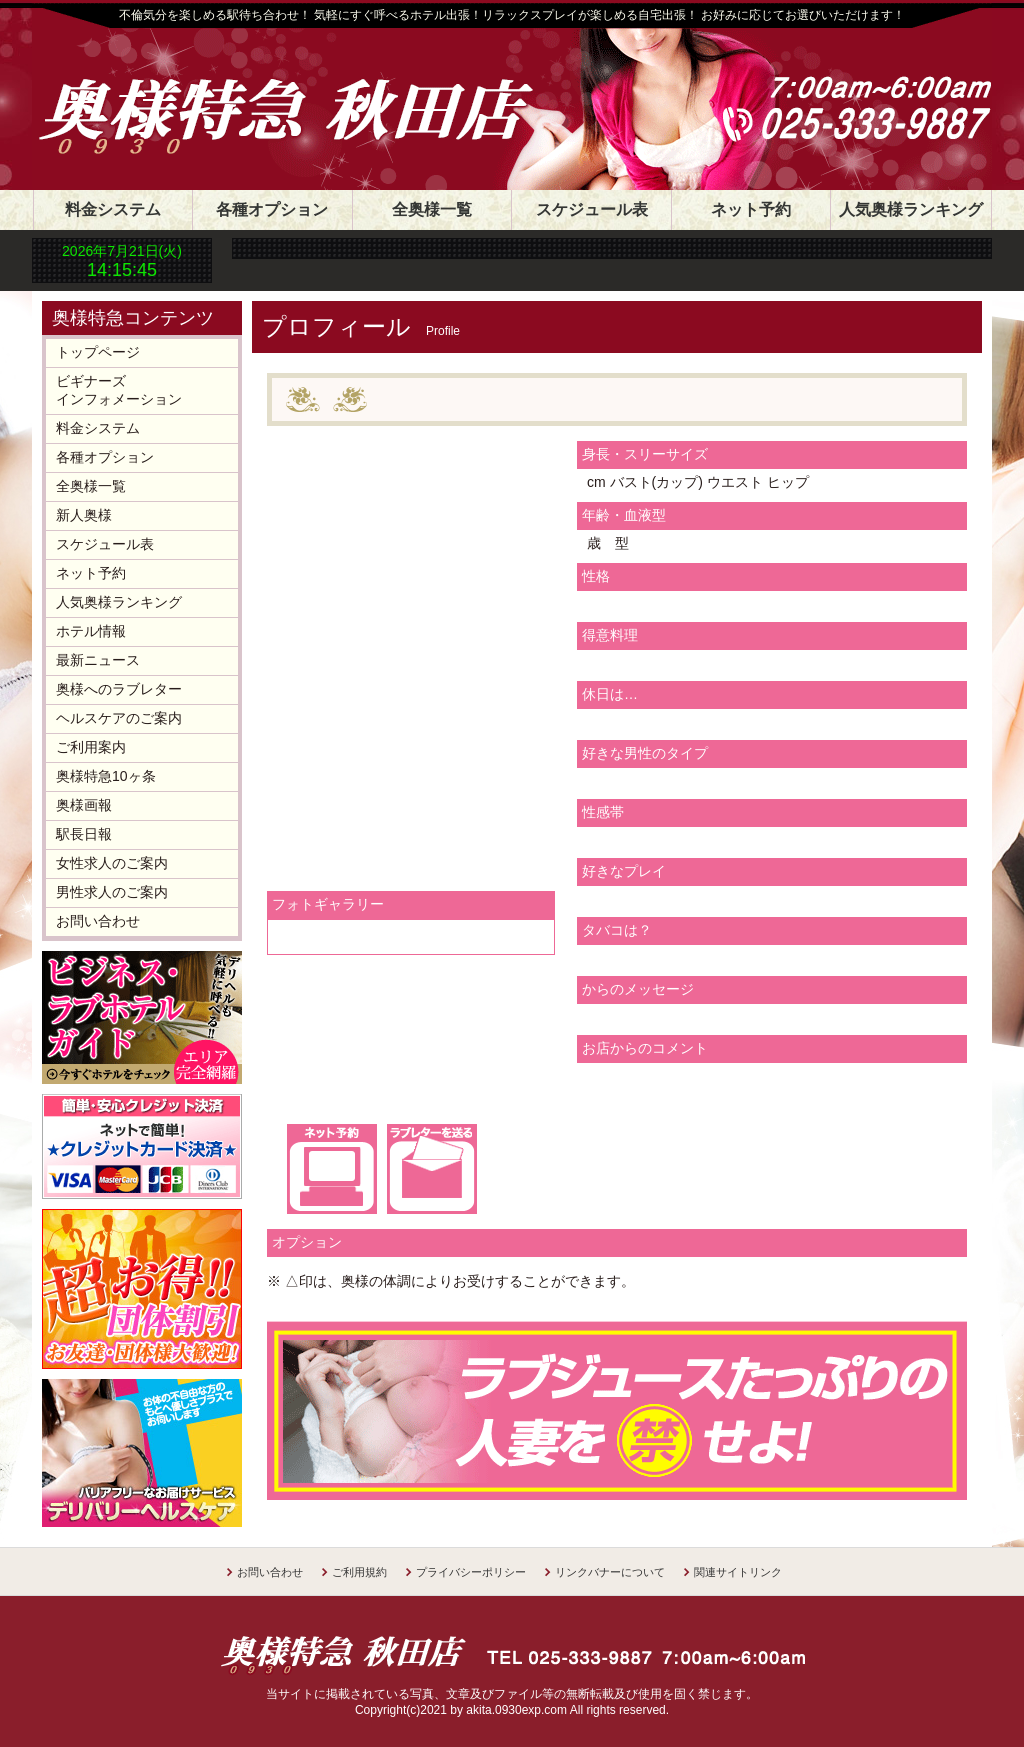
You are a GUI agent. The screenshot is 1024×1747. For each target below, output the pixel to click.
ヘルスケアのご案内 (119, 718)
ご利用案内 (91, 747)
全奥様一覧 (432, 209)
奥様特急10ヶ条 (106, 776)
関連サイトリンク (738, 1572)
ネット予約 (751, 209)
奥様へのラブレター (119, 689)
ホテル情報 (91, 631)
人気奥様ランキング (911, 209)
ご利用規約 (359, 1572)
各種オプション (272, 209)
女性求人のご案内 (112, 863)
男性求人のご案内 (112, 892)
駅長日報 (84, 834)
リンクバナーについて (610, 1572)
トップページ (98, 352)
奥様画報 (84, 805)
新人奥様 (84, 515)
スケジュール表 (592, 209)
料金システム (113, 209)
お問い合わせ (98, 921)
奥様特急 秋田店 (307, 92)
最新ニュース (98, 660)
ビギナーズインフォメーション (119, 390)
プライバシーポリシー (471, 1572)
